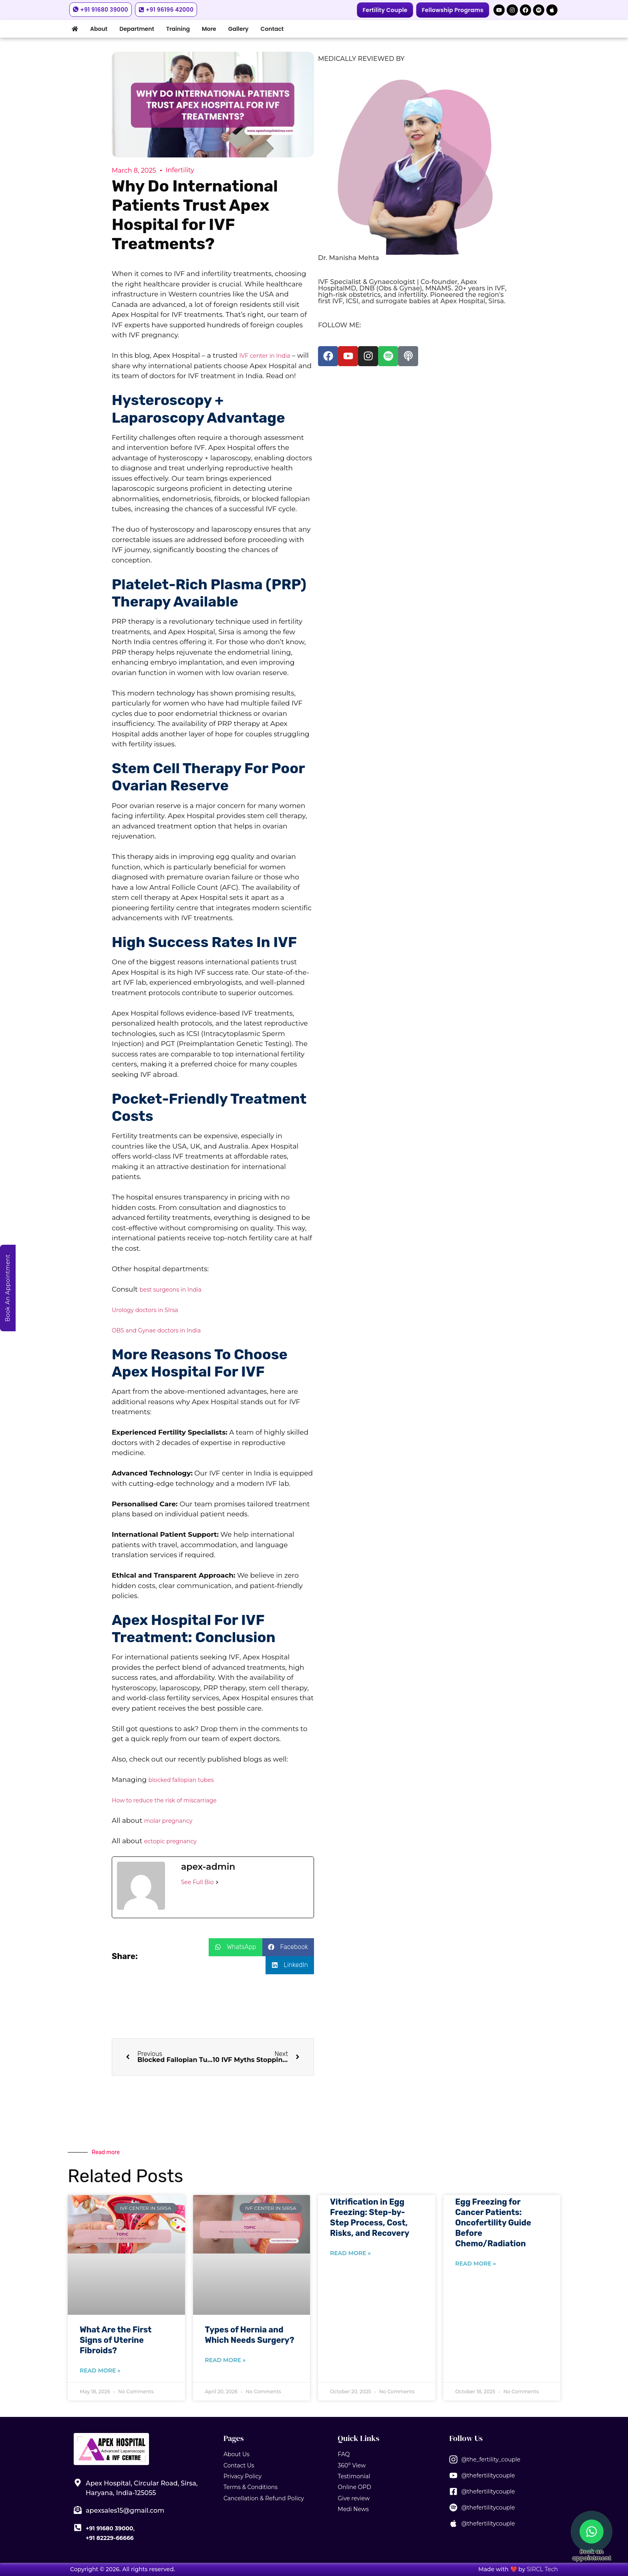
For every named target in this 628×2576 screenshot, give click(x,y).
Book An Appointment (7, 1288)
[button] (235, 1947)
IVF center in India (265, 355)
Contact (272, 29)
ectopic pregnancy (170, 1841)
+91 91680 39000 (109, 2528)
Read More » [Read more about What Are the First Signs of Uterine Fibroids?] (100, 2370)
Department (136, 29)
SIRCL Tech (542, 2569)
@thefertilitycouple (488, 2475)
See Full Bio (197, 1882)
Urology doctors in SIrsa (145, 1310)
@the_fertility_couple (491, 2459)
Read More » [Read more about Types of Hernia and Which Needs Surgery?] (225, 2360)
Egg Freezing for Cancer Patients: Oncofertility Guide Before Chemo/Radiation (493, 2222)
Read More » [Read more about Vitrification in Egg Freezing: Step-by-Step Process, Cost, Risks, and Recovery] (350, 2253)
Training (178, 29)
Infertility (180, 170)
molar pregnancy (168, 1820)
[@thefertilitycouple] (453, 2475)
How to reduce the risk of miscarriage (164, 1800)
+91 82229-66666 (110, 2538)
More (209, 29)
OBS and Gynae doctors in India (156, 1330)
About (98, 29)
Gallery (238, 29)
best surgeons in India (170, 1289)
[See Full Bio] (217, 1882)
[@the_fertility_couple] (453, 2459)
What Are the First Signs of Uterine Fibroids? (115, 2340)
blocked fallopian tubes (181, 1780)
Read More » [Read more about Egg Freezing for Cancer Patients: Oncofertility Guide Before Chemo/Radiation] (475, 2263)
